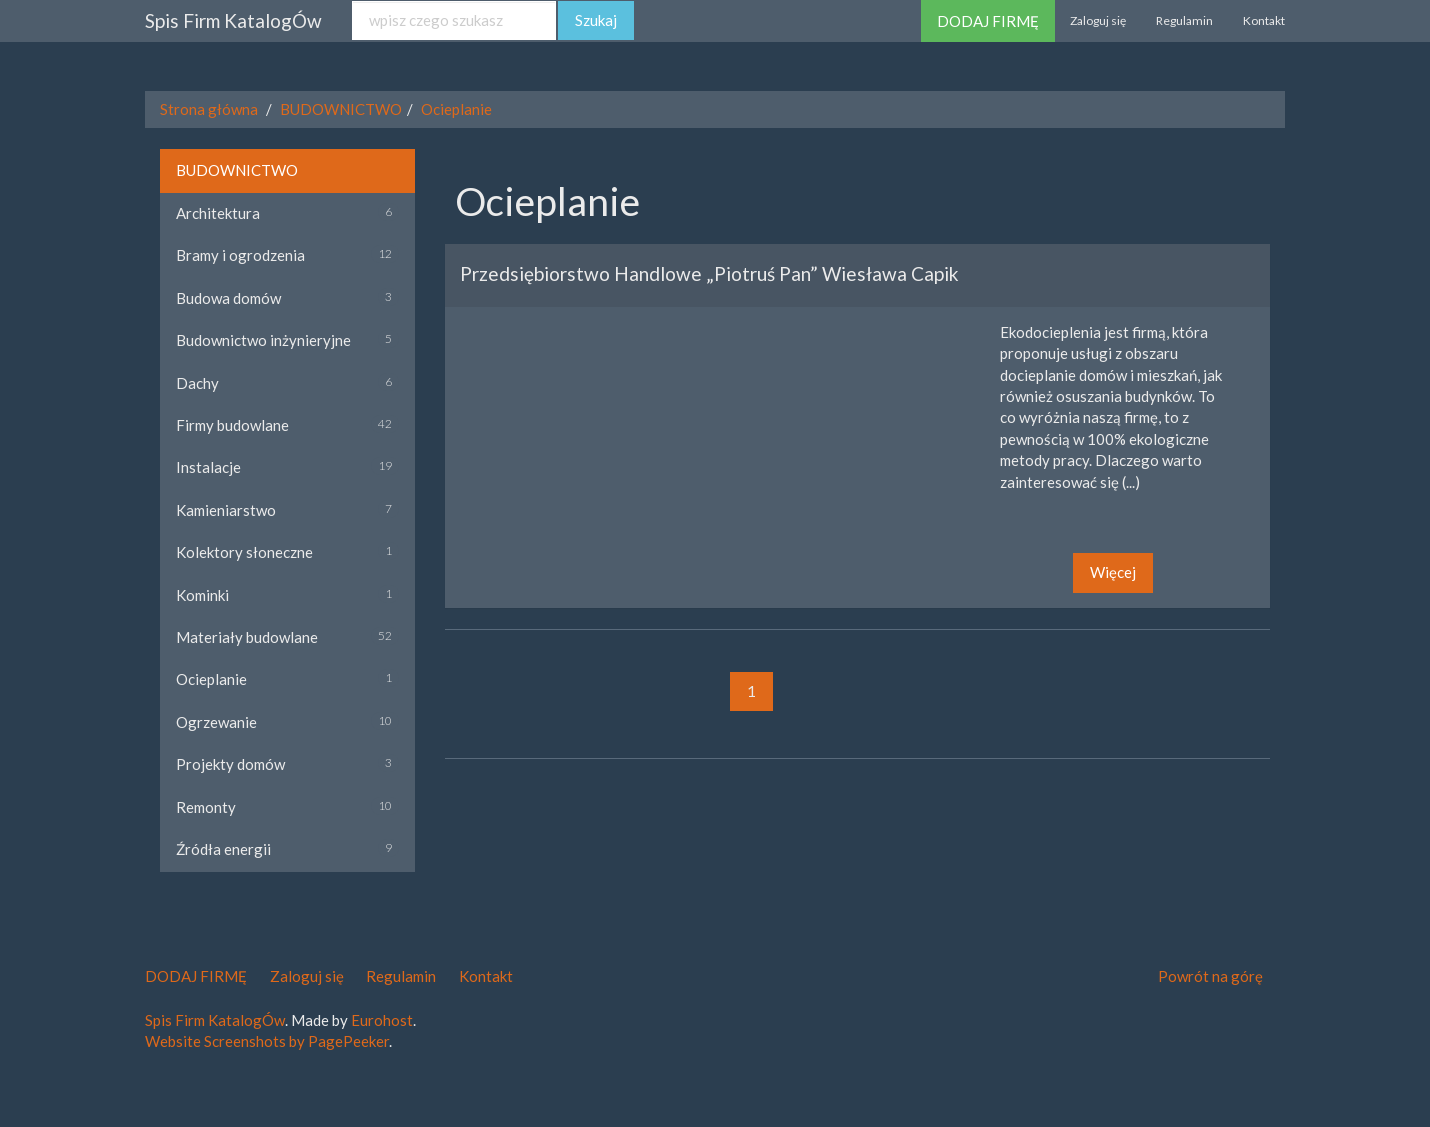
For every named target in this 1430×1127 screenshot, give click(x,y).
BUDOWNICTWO (341, 109)
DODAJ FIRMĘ (988, 21)
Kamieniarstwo (226, 510)
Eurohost (382, 1020)
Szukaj (596, 20)
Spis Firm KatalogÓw (233, 20)
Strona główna (209, 109)
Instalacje (208, 467)
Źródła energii (223, 849)
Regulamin (1184, 20)
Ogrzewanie (216, 722)
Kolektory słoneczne (244, 552)
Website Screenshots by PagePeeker (267, 1041)
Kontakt (1264, 20)
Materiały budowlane (247, 637)
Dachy (197, 383)
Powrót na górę (1210, 976)
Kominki (202, 595)
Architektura (218, 213)
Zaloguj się (1098, 20)
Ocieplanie (456, 109)
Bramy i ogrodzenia (240, 255)
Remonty (206, 807)
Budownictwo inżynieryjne (263, 340)
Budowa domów (228, 298)
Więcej (1113, 572)
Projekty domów (230, 764)
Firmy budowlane (232, 425)
